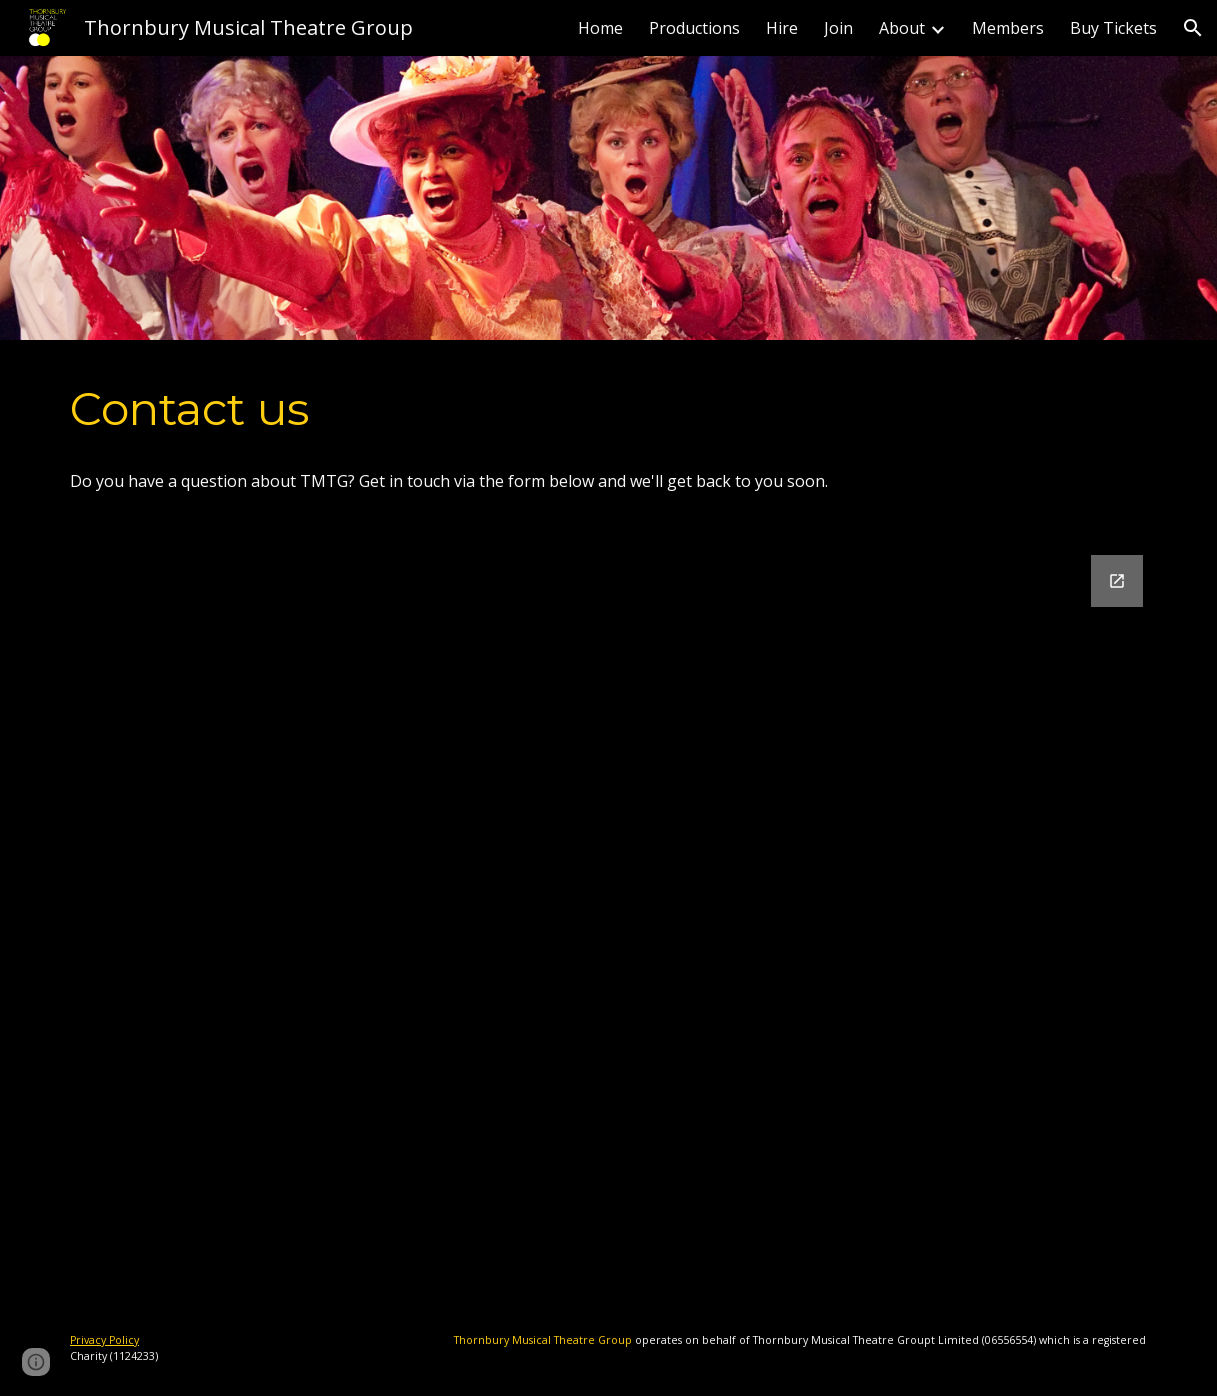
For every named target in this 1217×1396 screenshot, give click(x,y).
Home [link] (600, 28)
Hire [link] (782, 28)
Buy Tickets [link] (1113, 28)
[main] (608, 409)
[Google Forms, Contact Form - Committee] (608, 915)
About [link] (902, 28)
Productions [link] (694, 28)
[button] (1193, 28)
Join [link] (838, 28)
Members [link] (1008, 28)
